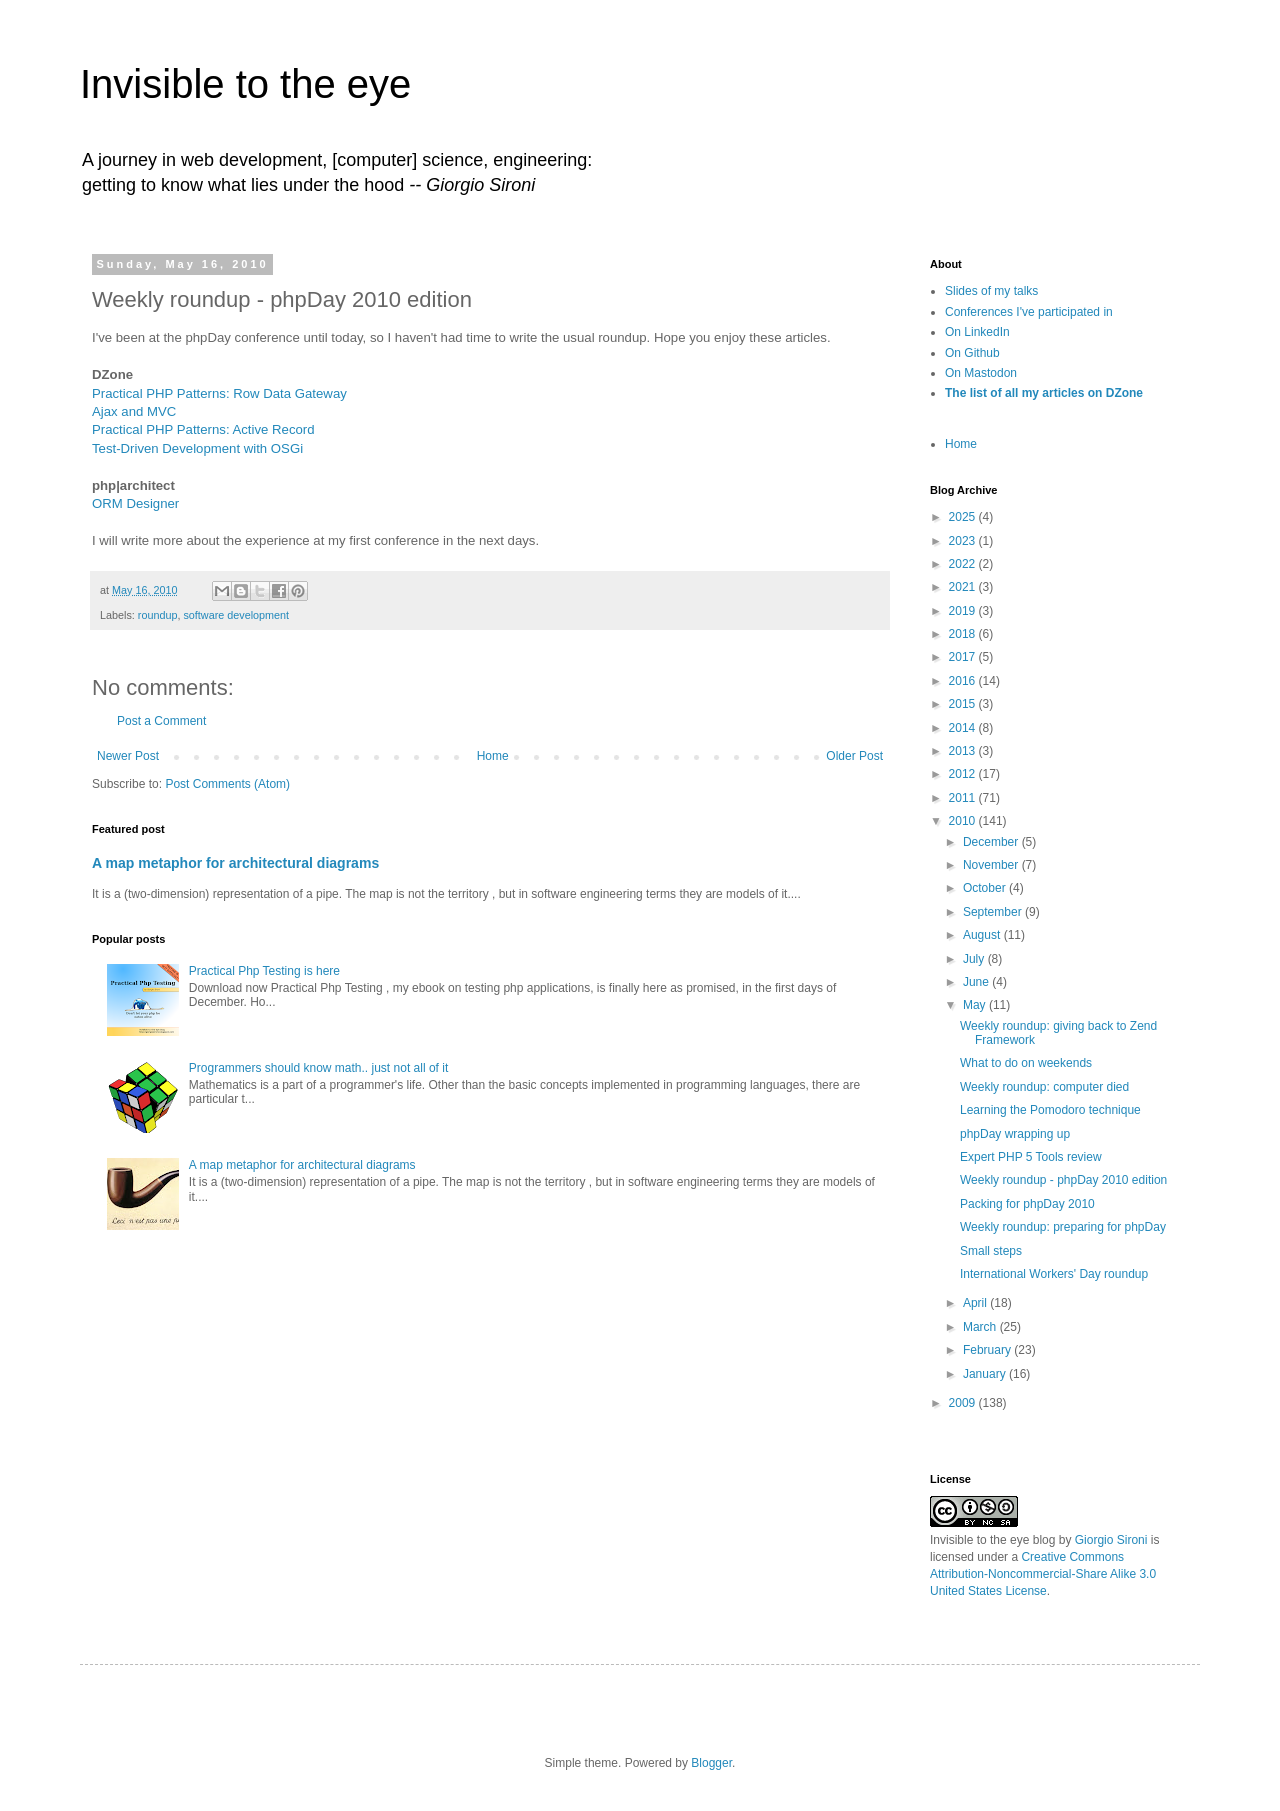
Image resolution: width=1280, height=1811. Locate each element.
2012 (964, 774)
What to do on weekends (1026, 1063)
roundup (158, 615)
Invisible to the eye (245, 84)
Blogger (711, 1763)
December (992, 842)
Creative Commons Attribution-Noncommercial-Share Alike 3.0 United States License (1043, 1574)
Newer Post (128, 756)
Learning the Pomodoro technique (1050, 1110)
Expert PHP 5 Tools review (1031, 1157)
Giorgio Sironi (1111, 1540)
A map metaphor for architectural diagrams (235, 863)
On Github (972, 353)
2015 (964, 704)
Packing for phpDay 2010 (1027, 1204)
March (981, 1327)
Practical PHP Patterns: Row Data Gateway (219, 393)
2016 (964, 681)
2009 (964, 1403)
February (988, 1350)
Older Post (854, 756)
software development (236, 615)
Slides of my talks (991, 291)
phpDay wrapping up (1015, 1134)
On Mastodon (981, 373)
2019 (964, 611)
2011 (964, 798)
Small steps (991, 1251)
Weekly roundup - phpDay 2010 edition (1063, 1180)
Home (493, 756)
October (986, 888)
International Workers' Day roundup (1054, 1274)
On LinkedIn (977, 332)
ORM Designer (135, 503)
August (983, 935)
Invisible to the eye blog (992, 1540)
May (976, 1005)
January (986, 1374)
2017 (964, 657)
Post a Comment (161, 721)
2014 (964, 728)
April (976, 1303)
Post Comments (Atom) (227, 784)
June (977, 982)
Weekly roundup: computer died (1044, 1087)
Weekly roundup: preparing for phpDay (1063, 1227)
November (992, 865)
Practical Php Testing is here (264, 971)
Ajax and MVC (134, 411)
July (975, 959)
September (994, 912)
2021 (964, 587)
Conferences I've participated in (1029, 312)
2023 (964, 541)
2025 (964, 517)
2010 (964, 821)
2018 (964, 634)
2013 (964, 751)
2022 (964, 564)
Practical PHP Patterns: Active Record (203, 429)
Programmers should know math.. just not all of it (318, 1068)
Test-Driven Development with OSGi (197, 448)
